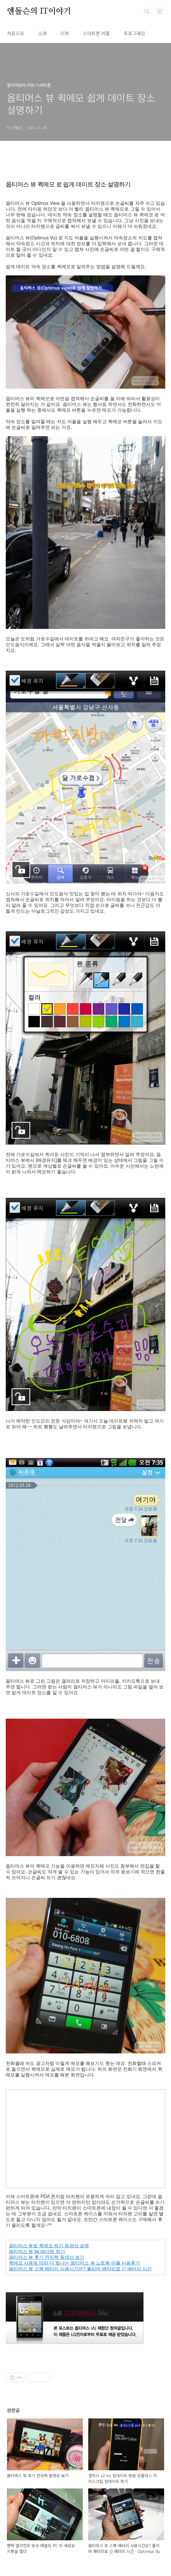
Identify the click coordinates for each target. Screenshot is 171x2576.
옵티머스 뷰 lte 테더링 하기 (37, 2251)
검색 (147, 11)
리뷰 (64, 33)
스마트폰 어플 (96, 33)
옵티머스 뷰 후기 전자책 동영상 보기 (46, 2257)
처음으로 (15, 33)
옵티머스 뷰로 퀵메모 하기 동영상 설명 (49, 2245)
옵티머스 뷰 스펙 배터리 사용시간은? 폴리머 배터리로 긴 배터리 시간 (80, 2268)
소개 (42, 33)
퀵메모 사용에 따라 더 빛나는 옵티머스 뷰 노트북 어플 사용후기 (74, 2263)
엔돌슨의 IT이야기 (39, 11)
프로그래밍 (134, 33)
